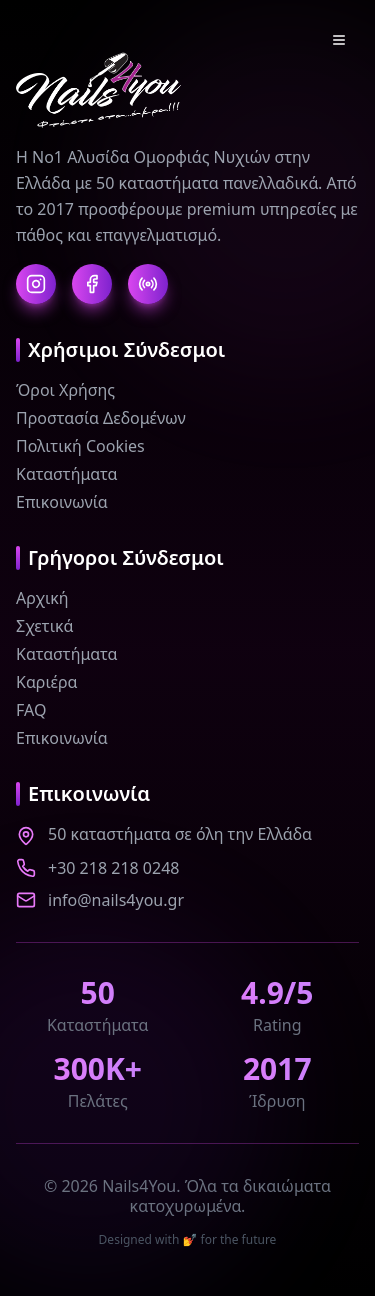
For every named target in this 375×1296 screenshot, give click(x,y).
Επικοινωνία (62, 502)
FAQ (31, 710)
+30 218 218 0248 (113, 868)
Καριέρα (47, 682)
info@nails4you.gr (116, 900)
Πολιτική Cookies (80, 446)
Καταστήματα (67, 474)
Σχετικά (45, 626)
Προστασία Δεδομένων (101, 418)
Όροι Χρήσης (65, 390)
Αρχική (42, 598)
